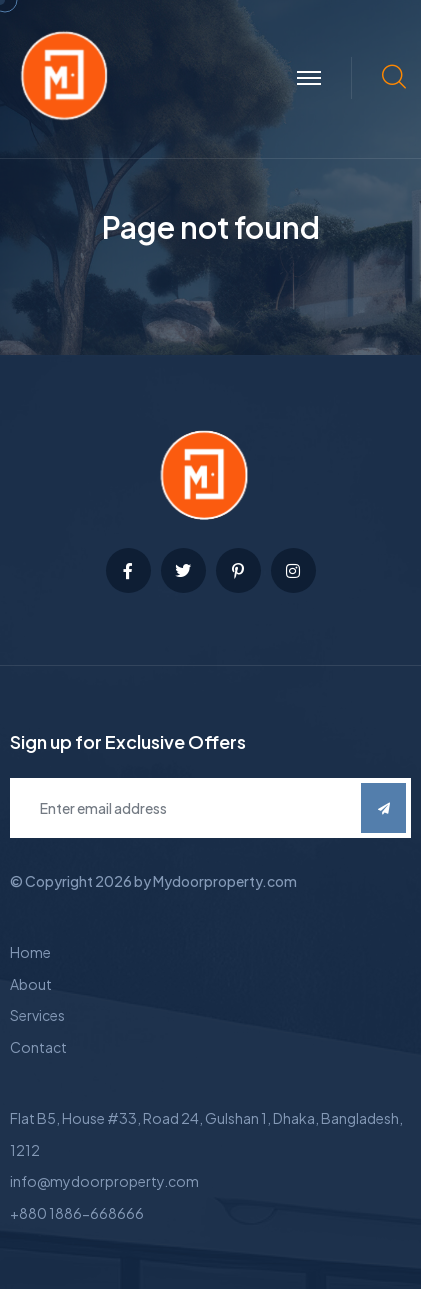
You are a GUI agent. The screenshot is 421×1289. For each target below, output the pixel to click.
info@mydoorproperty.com (104, 1181)
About (31, 984)
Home (30, 952)
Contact (38, 1047)
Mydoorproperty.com (225, 881)
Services (37, 1015)
